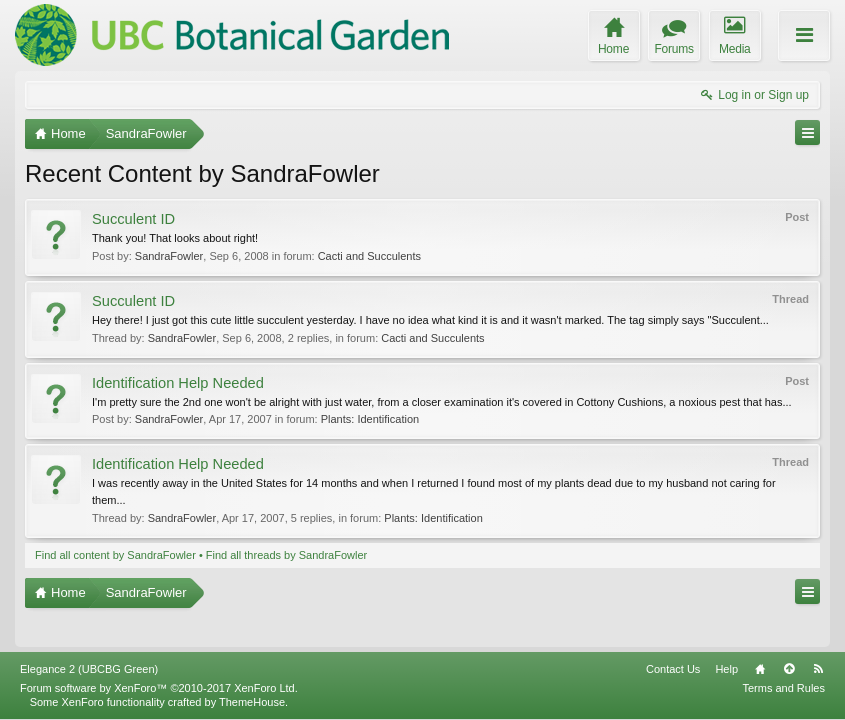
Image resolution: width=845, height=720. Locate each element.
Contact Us (673, 669)
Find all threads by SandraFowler (286, 555)
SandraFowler (169, 256)
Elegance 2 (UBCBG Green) (89, 669)
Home (760, 669)
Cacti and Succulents (369, 256)
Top (789, 669)
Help (726, 669)
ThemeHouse (252, 702)
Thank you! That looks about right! (175, 238)
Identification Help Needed (178, 383)
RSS (818, 669)
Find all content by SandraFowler (115, 555)
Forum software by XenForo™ (159, 688)
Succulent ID (133, 219)
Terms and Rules (783, 688)
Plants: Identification (370, 419)
